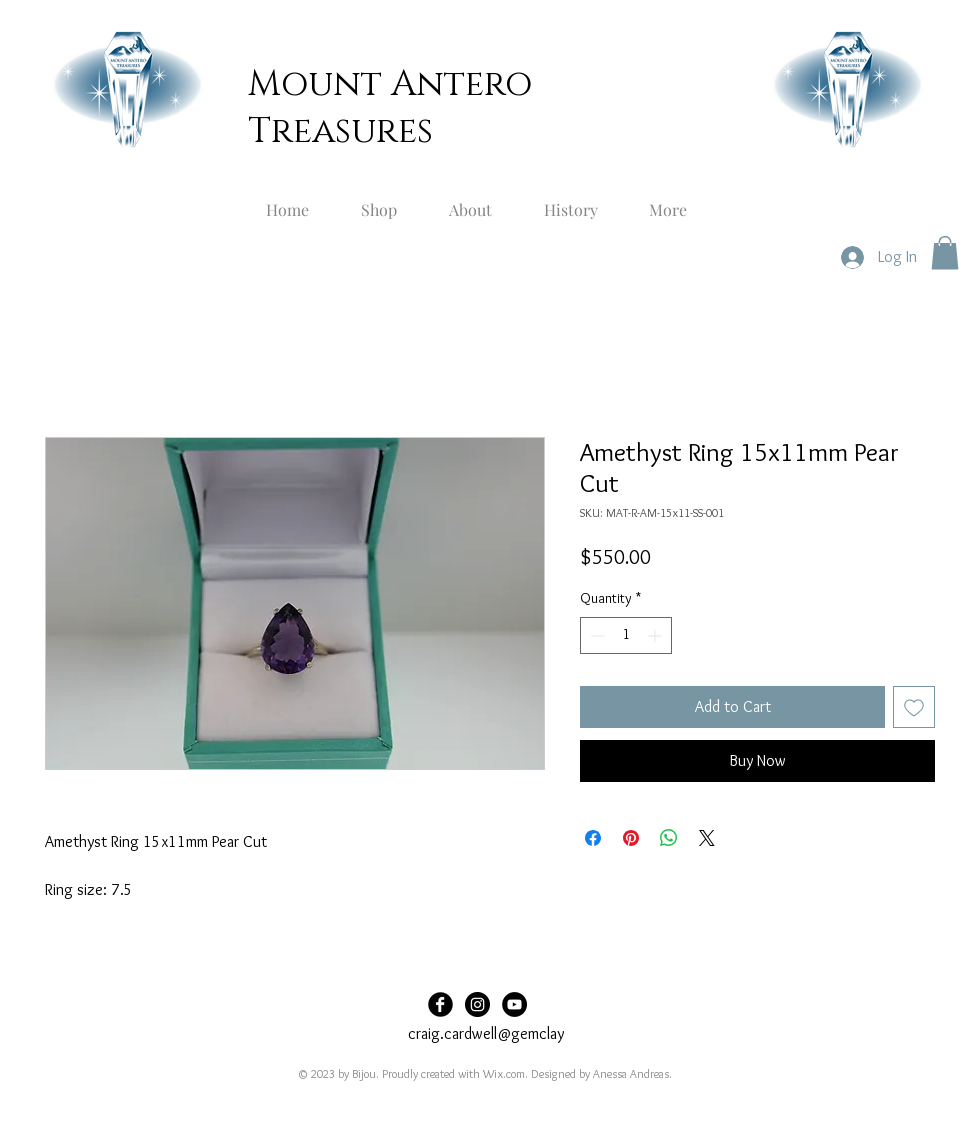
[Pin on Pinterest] (631, 838)
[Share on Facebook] (593, 838)
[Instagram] (477, 1004)
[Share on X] (707, 838)
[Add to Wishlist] (914, 707)
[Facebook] (440, 1004)
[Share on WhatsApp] (669, 838)
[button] (945, 252)
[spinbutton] (626, 635)
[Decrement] (595, 635)
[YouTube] (514, 1004)
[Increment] (656, 635)
